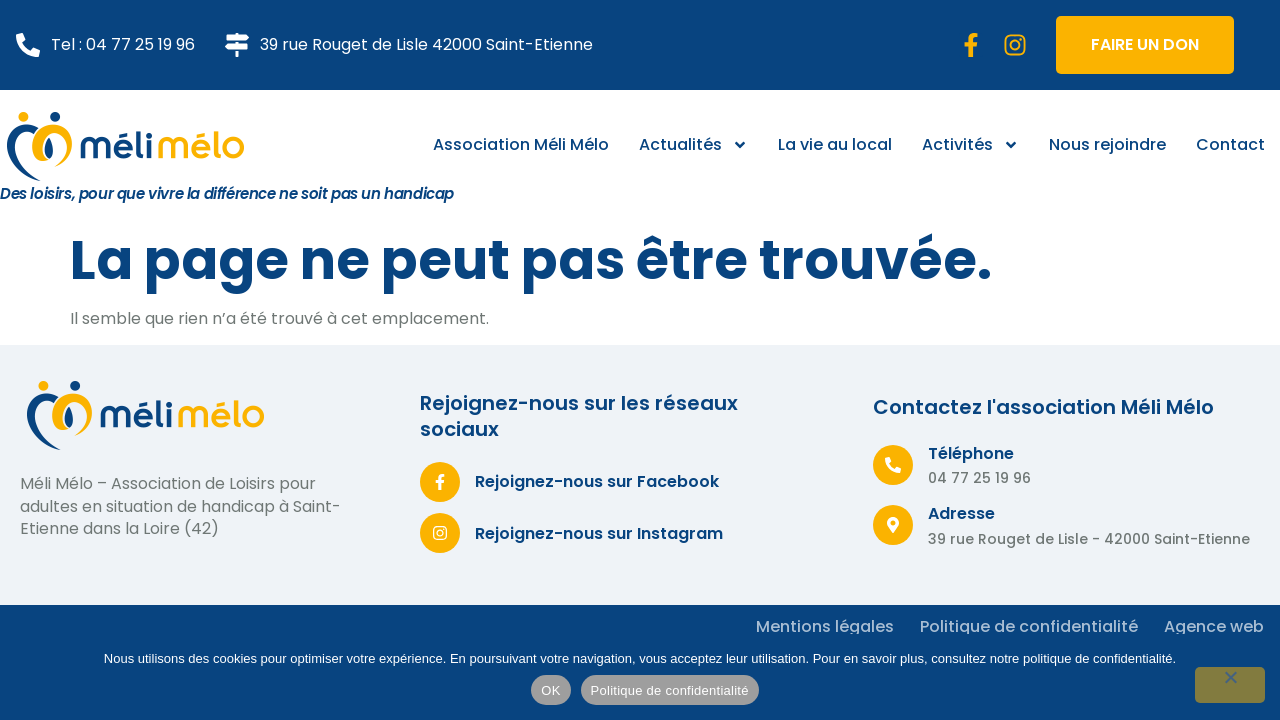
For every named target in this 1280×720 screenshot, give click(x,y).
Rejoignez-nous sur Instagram (599, 533)
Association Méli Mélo (521, 144)
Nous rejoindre (1107, 144)
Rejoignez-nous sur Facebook (597, 481)
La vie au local (835, 144)
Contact (1230, 144)
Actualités (693, 145)
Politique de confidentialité (670, 690)
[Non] (1230, 685)
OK (550, 690)
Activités (970, 145)
